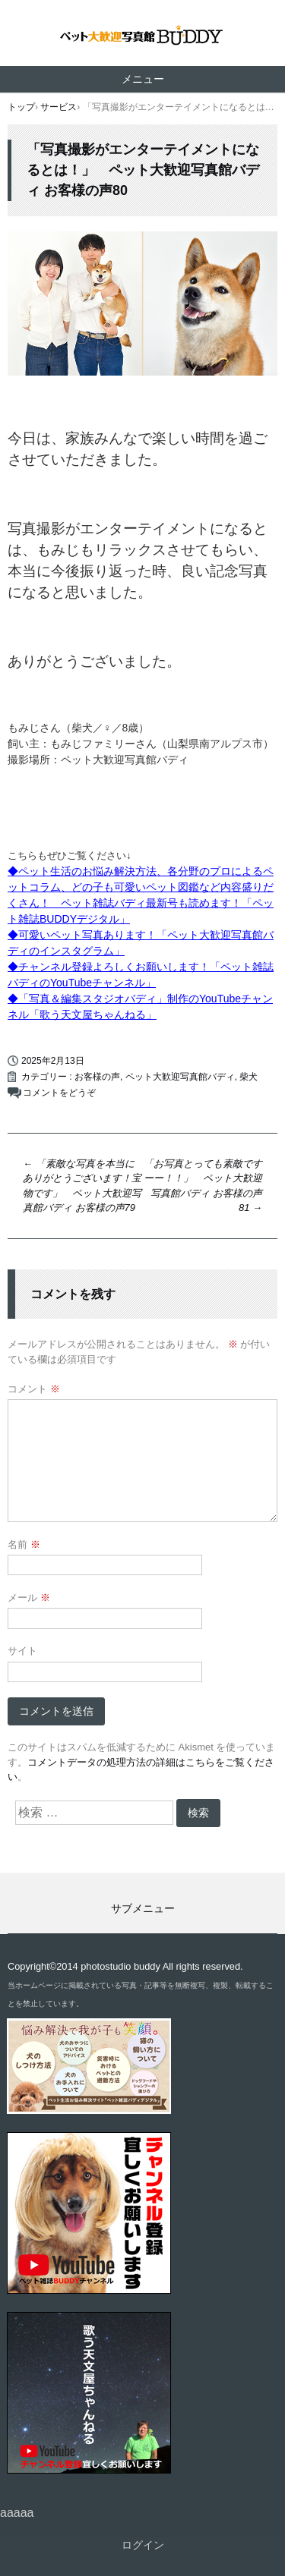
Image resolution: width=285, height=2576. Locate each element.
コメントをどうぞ (59, 1092)
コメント (34, 1389)
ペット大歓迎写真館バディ (180, 1076)
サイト (22, 1650)
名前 (24, 1544)
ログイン (143, 2545)
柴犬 (248, 1076)
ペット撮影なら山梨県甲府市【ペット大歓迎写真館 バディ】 (142, 37)
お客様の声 (97, 1076)
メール (29, 1597)
